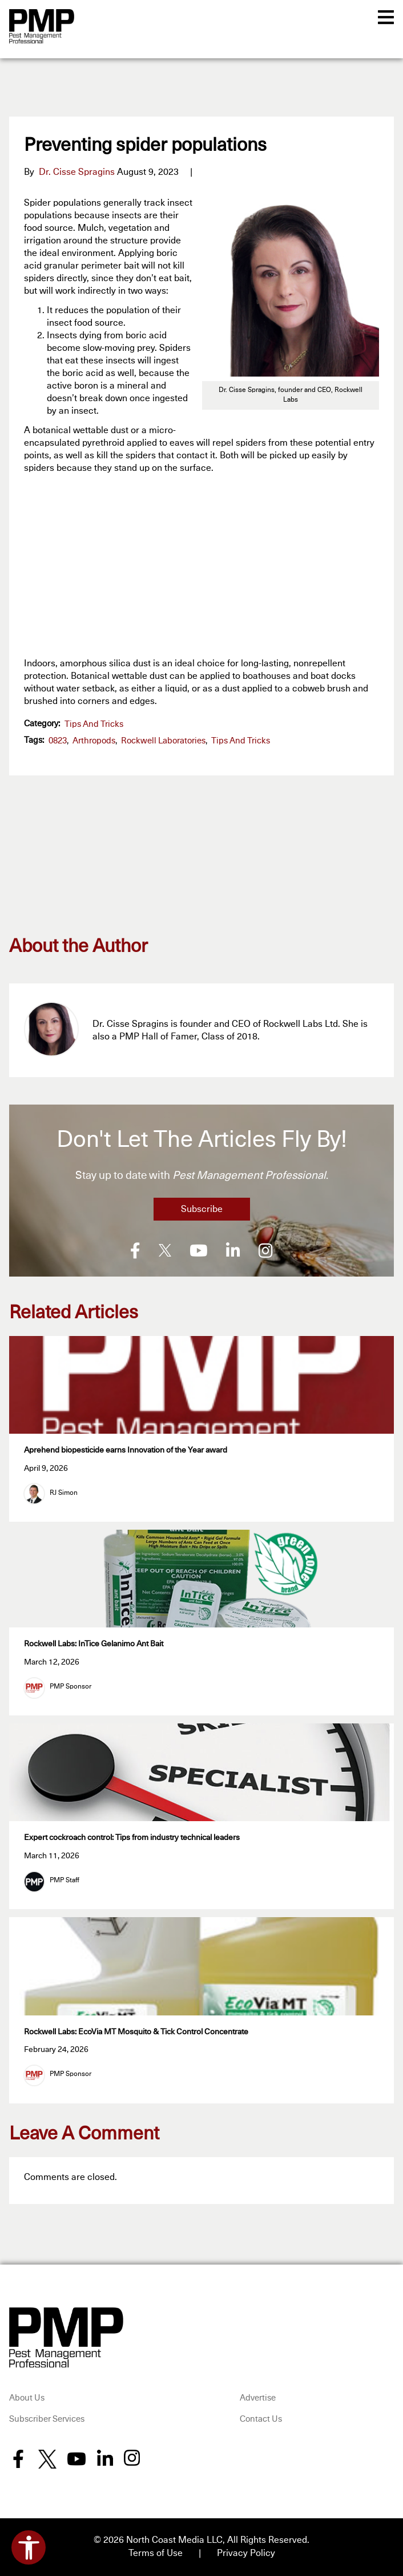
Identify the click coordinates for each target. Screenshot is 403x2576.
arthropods (93, 741)
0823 (58, 741)
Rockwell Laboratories (163, 741)
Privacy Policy (246, 2552)
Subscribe (202, 1209)
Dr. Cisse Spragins (77, 172)
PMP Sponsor (70, 1686)
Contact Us (261, 2418)
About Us (27, 2397)
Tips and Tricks (94, 724)
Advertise (258, 2397)
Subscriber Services (46, 2418)
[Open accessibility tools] (28, 2547)
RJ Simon (64, 1492)
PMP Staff (64, 1880)
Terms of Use (155, 2552)
